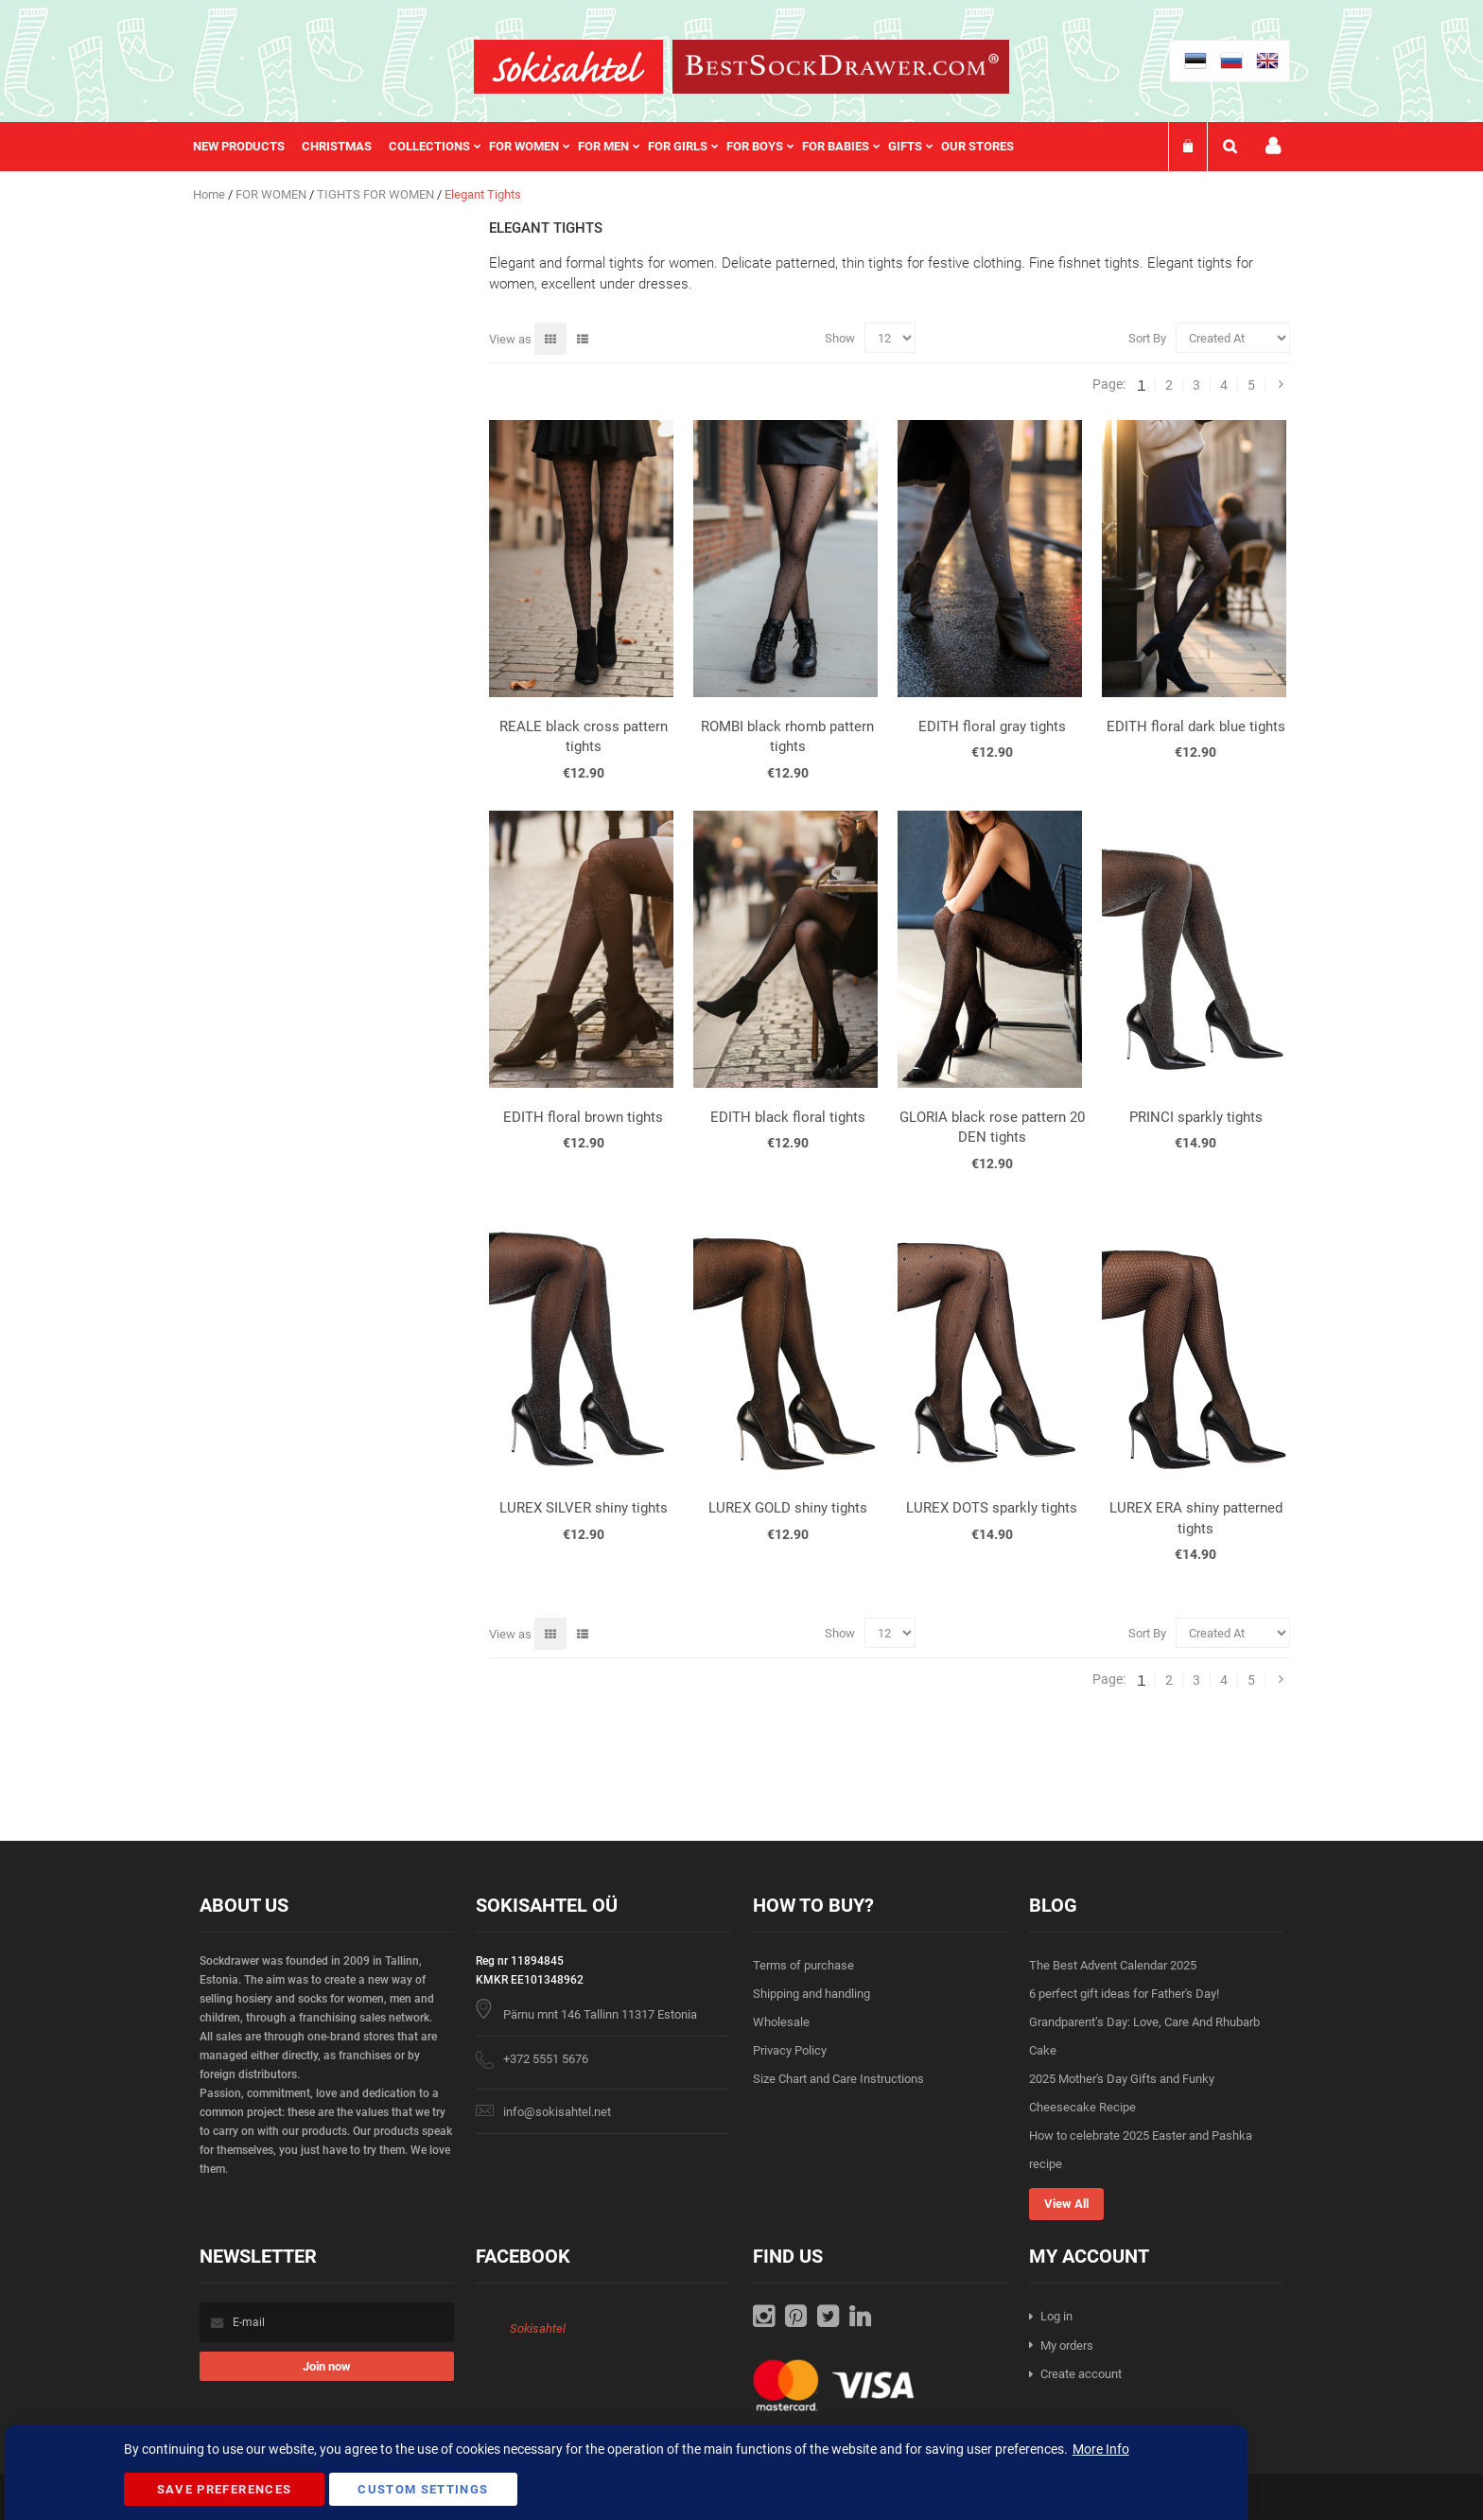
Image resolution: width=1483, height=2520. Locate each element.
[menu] (613, 146)
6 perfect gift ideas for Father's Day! (1124, 1993)
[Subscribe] (327, 2366)
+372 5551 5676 (545, 2059)
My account (1273, 146)
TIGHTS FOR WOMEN (377, 194)
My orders (1066, 2345)
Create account (1081, 2374)
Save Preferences (224, 2489)
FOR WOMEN (272, 194)
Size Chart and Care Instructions (838, 2079)
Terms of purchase (803, 1965)
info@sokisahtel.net (557, 2112)
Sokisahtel (538, 2328)
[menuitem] (247, 146)
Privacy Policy (790, 2050)
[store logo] (568, 67)
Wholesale (781, 2022)
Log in (1056, 2316)
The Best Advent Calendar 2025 (1112, 1965)
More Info (1101, 2449)
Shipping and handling (811, 1993)
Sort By (1147, 338)
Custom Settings (423, 2489)
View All (1066, 2203)
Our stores (977, 146)
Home (210, 194)
